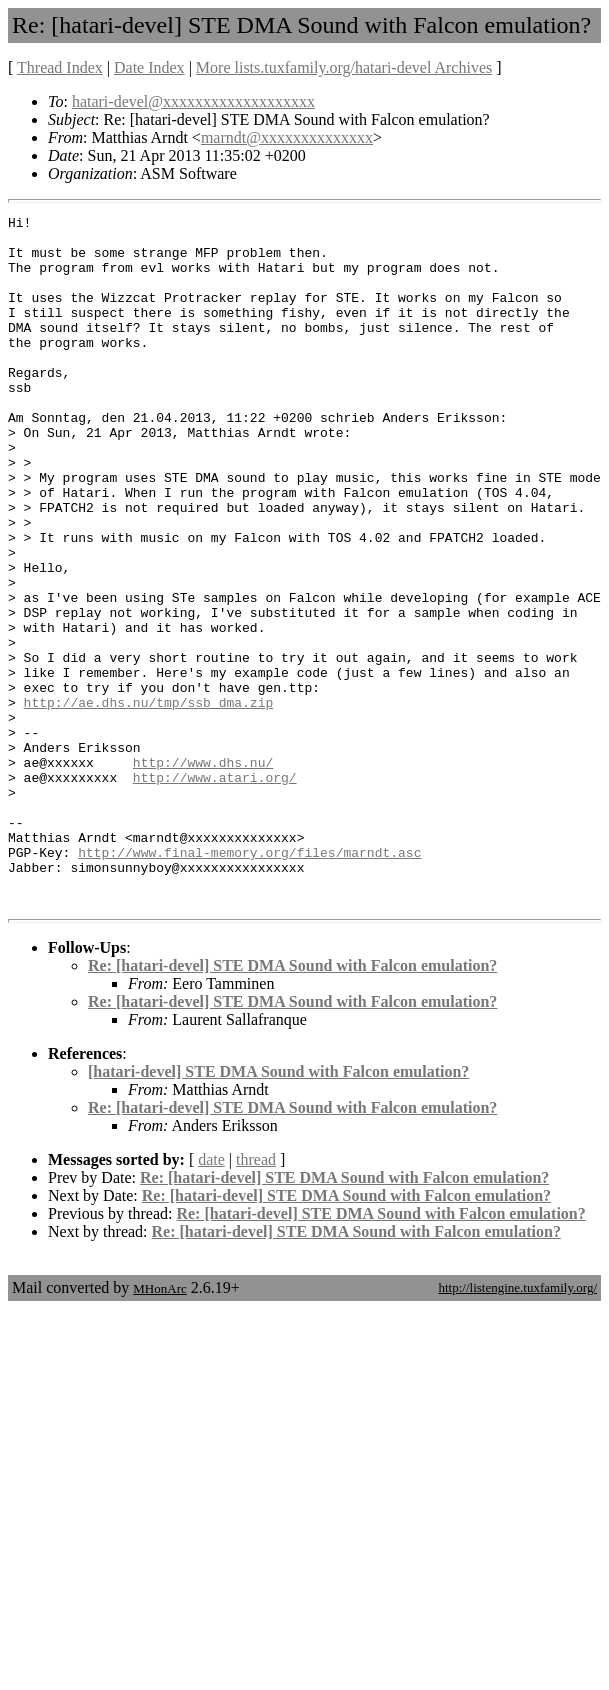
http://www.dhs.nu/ (203, 873)
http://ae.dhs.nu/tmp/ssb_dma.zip (149, 801)
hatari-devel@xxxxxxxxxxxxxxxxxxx (193, 101)
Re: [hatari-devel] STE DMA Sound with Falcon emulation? (292, 1103)
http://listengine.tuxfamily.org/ (517, 1425)
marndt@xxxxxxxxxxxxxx (287, 137)
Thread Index (60, 67)
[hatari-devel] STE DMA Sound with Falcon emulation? (278, 1209)
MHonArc (159, 1426)
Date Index (149, 67)
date (211, 1297)
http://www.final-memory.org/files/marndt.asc (249, 981)
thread (256, 1297)
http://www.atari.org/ (215, 891)
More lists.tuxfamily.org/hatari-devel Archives (344, 67)
